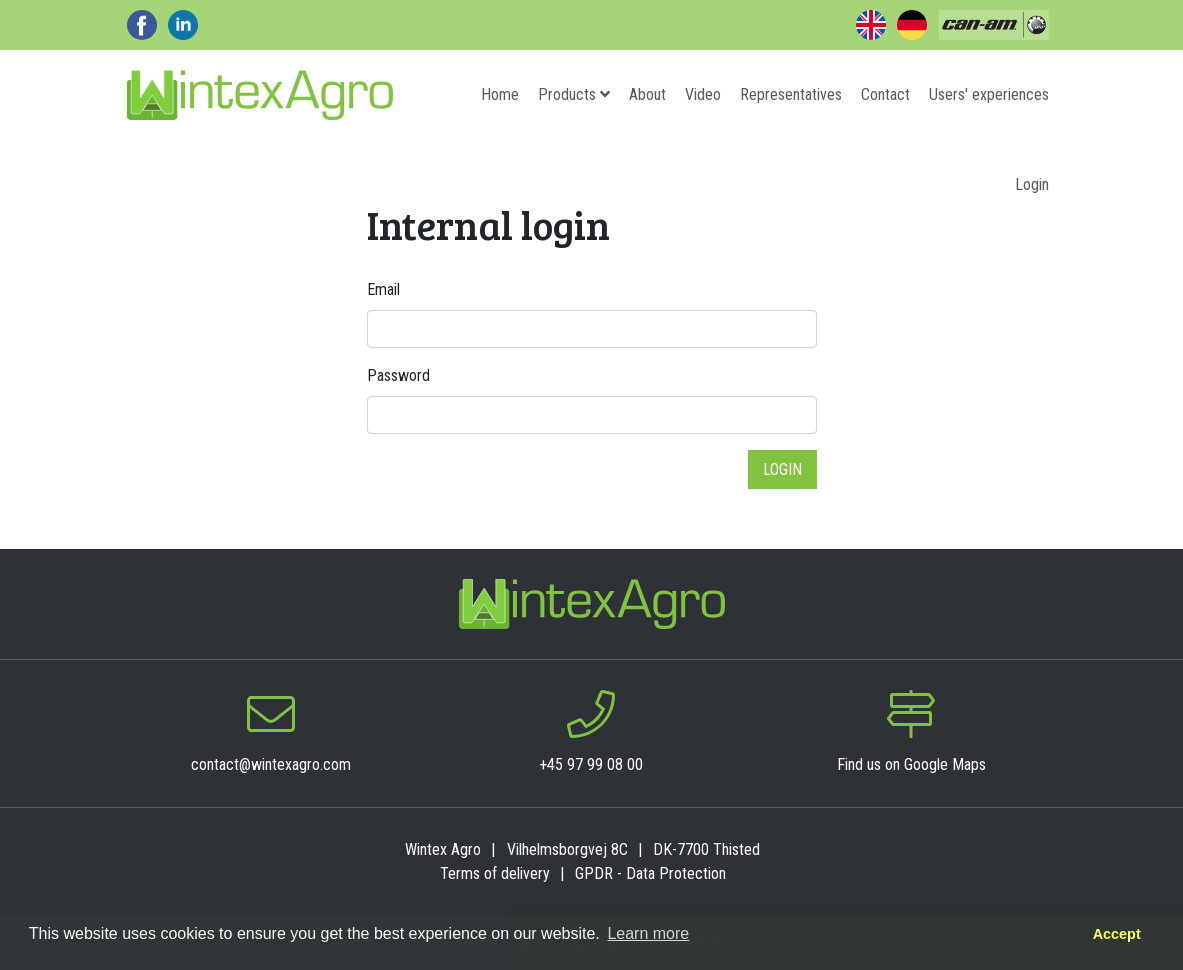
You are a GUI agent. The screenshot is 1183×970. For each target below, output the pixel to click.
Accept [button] (1117, 934)
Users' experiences (989, 94)
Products (574, 94)
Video (703, 94)
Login (1032, 184)
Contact (885, 94)
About (647, 94)
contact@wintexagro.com (271, 764)
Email (383, 289)
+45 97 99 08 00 (591, 764)
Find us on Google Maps (911, 764)
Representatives (791, 94)
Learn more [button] (648, 933)
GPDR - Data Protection (650, 873)
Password (398, 375)
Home (500, 94)
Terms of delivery (495, 873)
